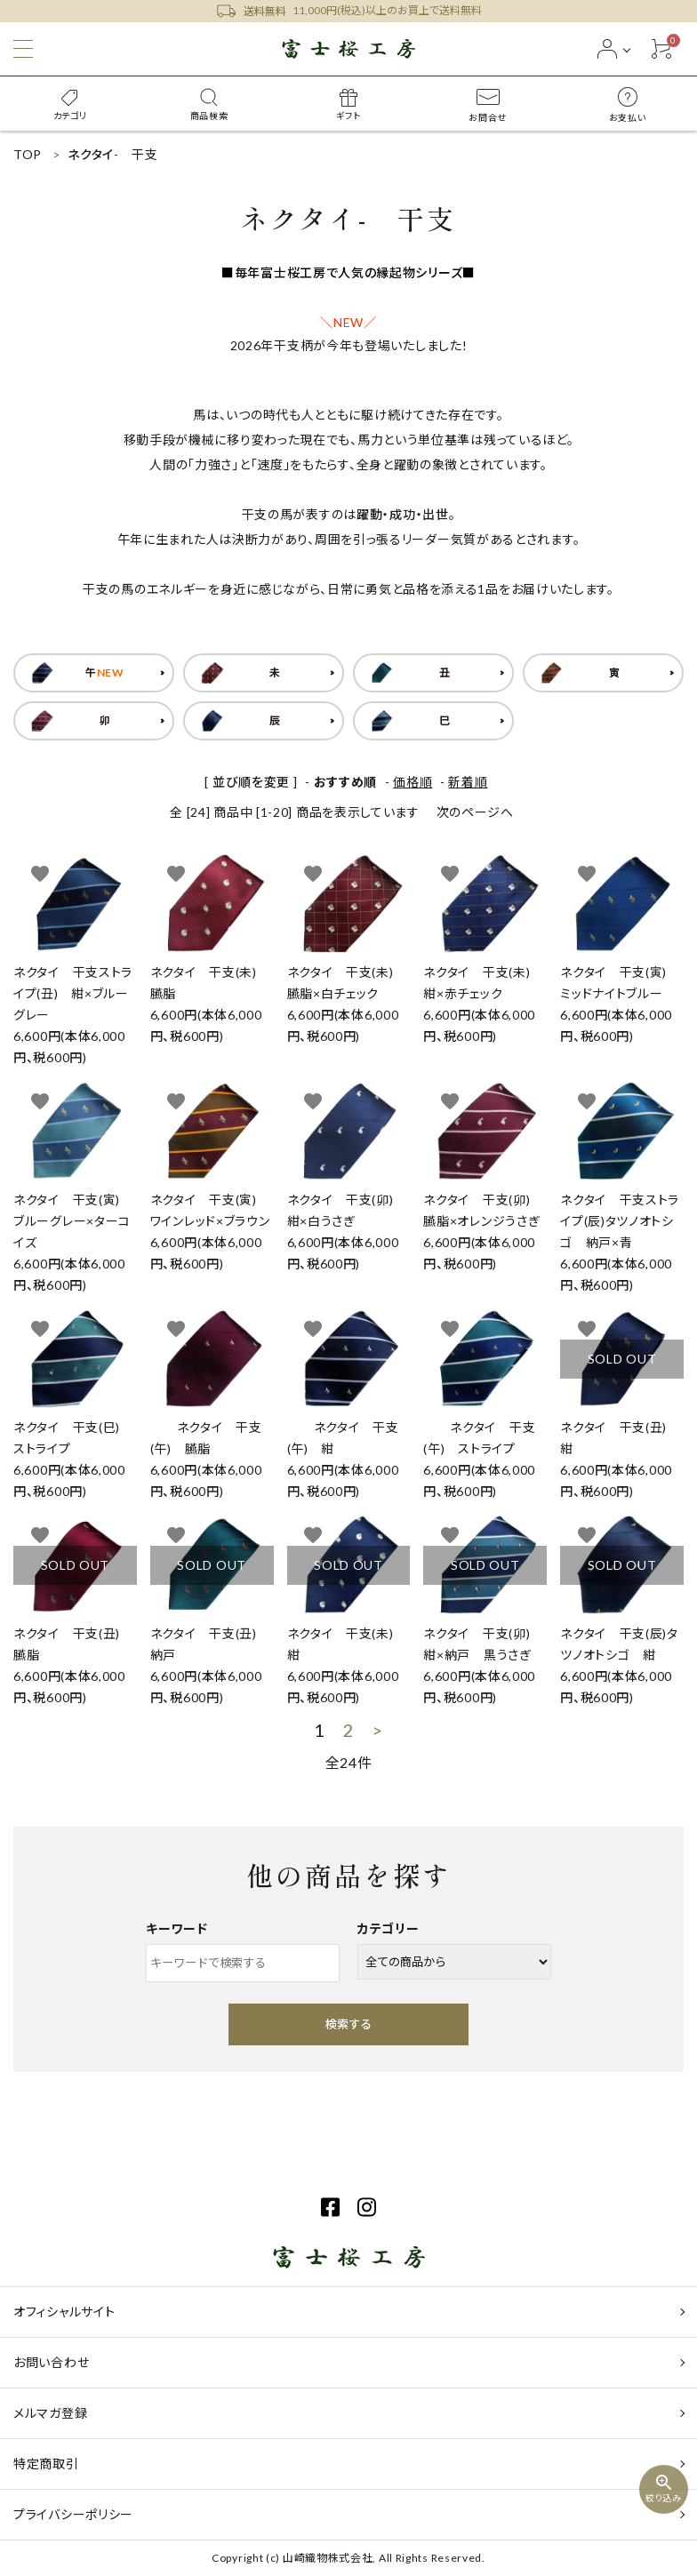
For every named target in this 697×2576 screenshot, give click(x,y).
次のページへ (475, 812)
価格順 (412, 781)
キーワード (177, 1928)
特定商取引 (46, 2463)
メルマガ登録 (50, 2412)
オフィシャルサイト (64, 2311)
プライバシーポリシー (73, 2514)
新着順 (467, 781)
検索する (348, 2024)
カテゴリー (388, 1928)
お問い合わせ (51, 2362)
